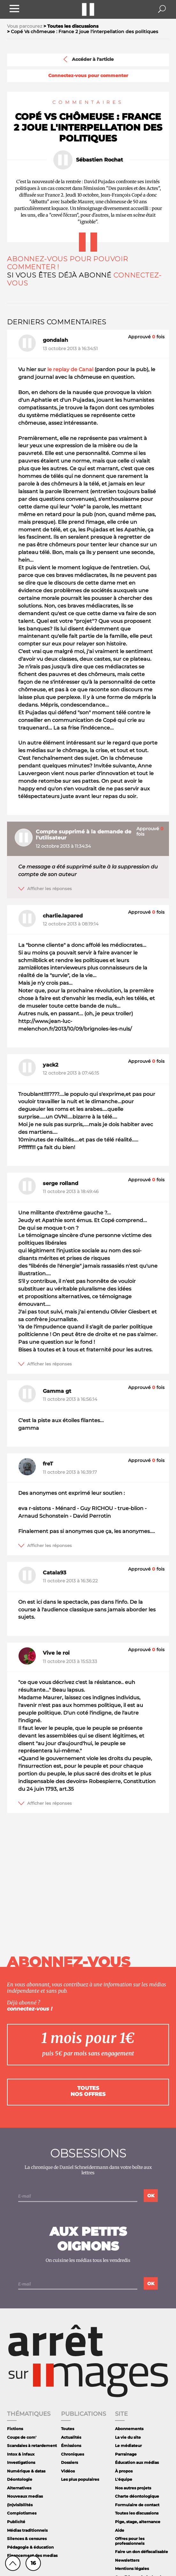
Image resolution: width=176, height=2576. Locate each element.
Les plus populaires (80, 2479)
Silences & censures (27, 2538)
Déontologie (19, 2479)
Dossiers (69, 2462)
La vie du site (128, 2437)
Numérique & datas (26, 2471)
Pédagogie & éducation (30, 2547)
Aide (119, 2530)
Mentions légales (132, 2568)
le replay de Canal (70, 369)
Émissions (71, 2445)
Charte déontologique (137, 2496)
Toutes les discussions (136, 2513)
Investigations (21, 2462)
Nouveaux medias (25, 2496)
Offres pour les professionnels (129, 2540)
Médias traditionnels (27, 2530)
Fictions (15, 2428)
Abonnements (129, 2428)
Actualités (71, 2437)
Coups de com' (21, 2437)
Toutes (67, 2428)
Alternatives (19, 2488)
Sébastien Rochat (99, 160)
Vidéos (68, 2471)
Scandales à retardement (32, 2445)
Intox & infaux (20, 2454)
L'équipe (123, 2479)
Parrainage (126, 2454)
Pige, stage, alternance (137, 2521)
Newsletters (127, 2560)
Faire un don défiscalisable (141, 2551)
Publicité (16, 2521)
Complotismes (21, 2513)
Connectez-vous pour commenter (88, 75)
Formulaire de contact (137, 2504)
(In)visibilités (20, 2504)
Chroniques (72, 2454)
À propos (124, 2471)
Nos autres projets (133, 2488)
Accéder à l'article (87, 59)
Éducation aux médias (137, 2462)
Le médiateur (128, 2445)
